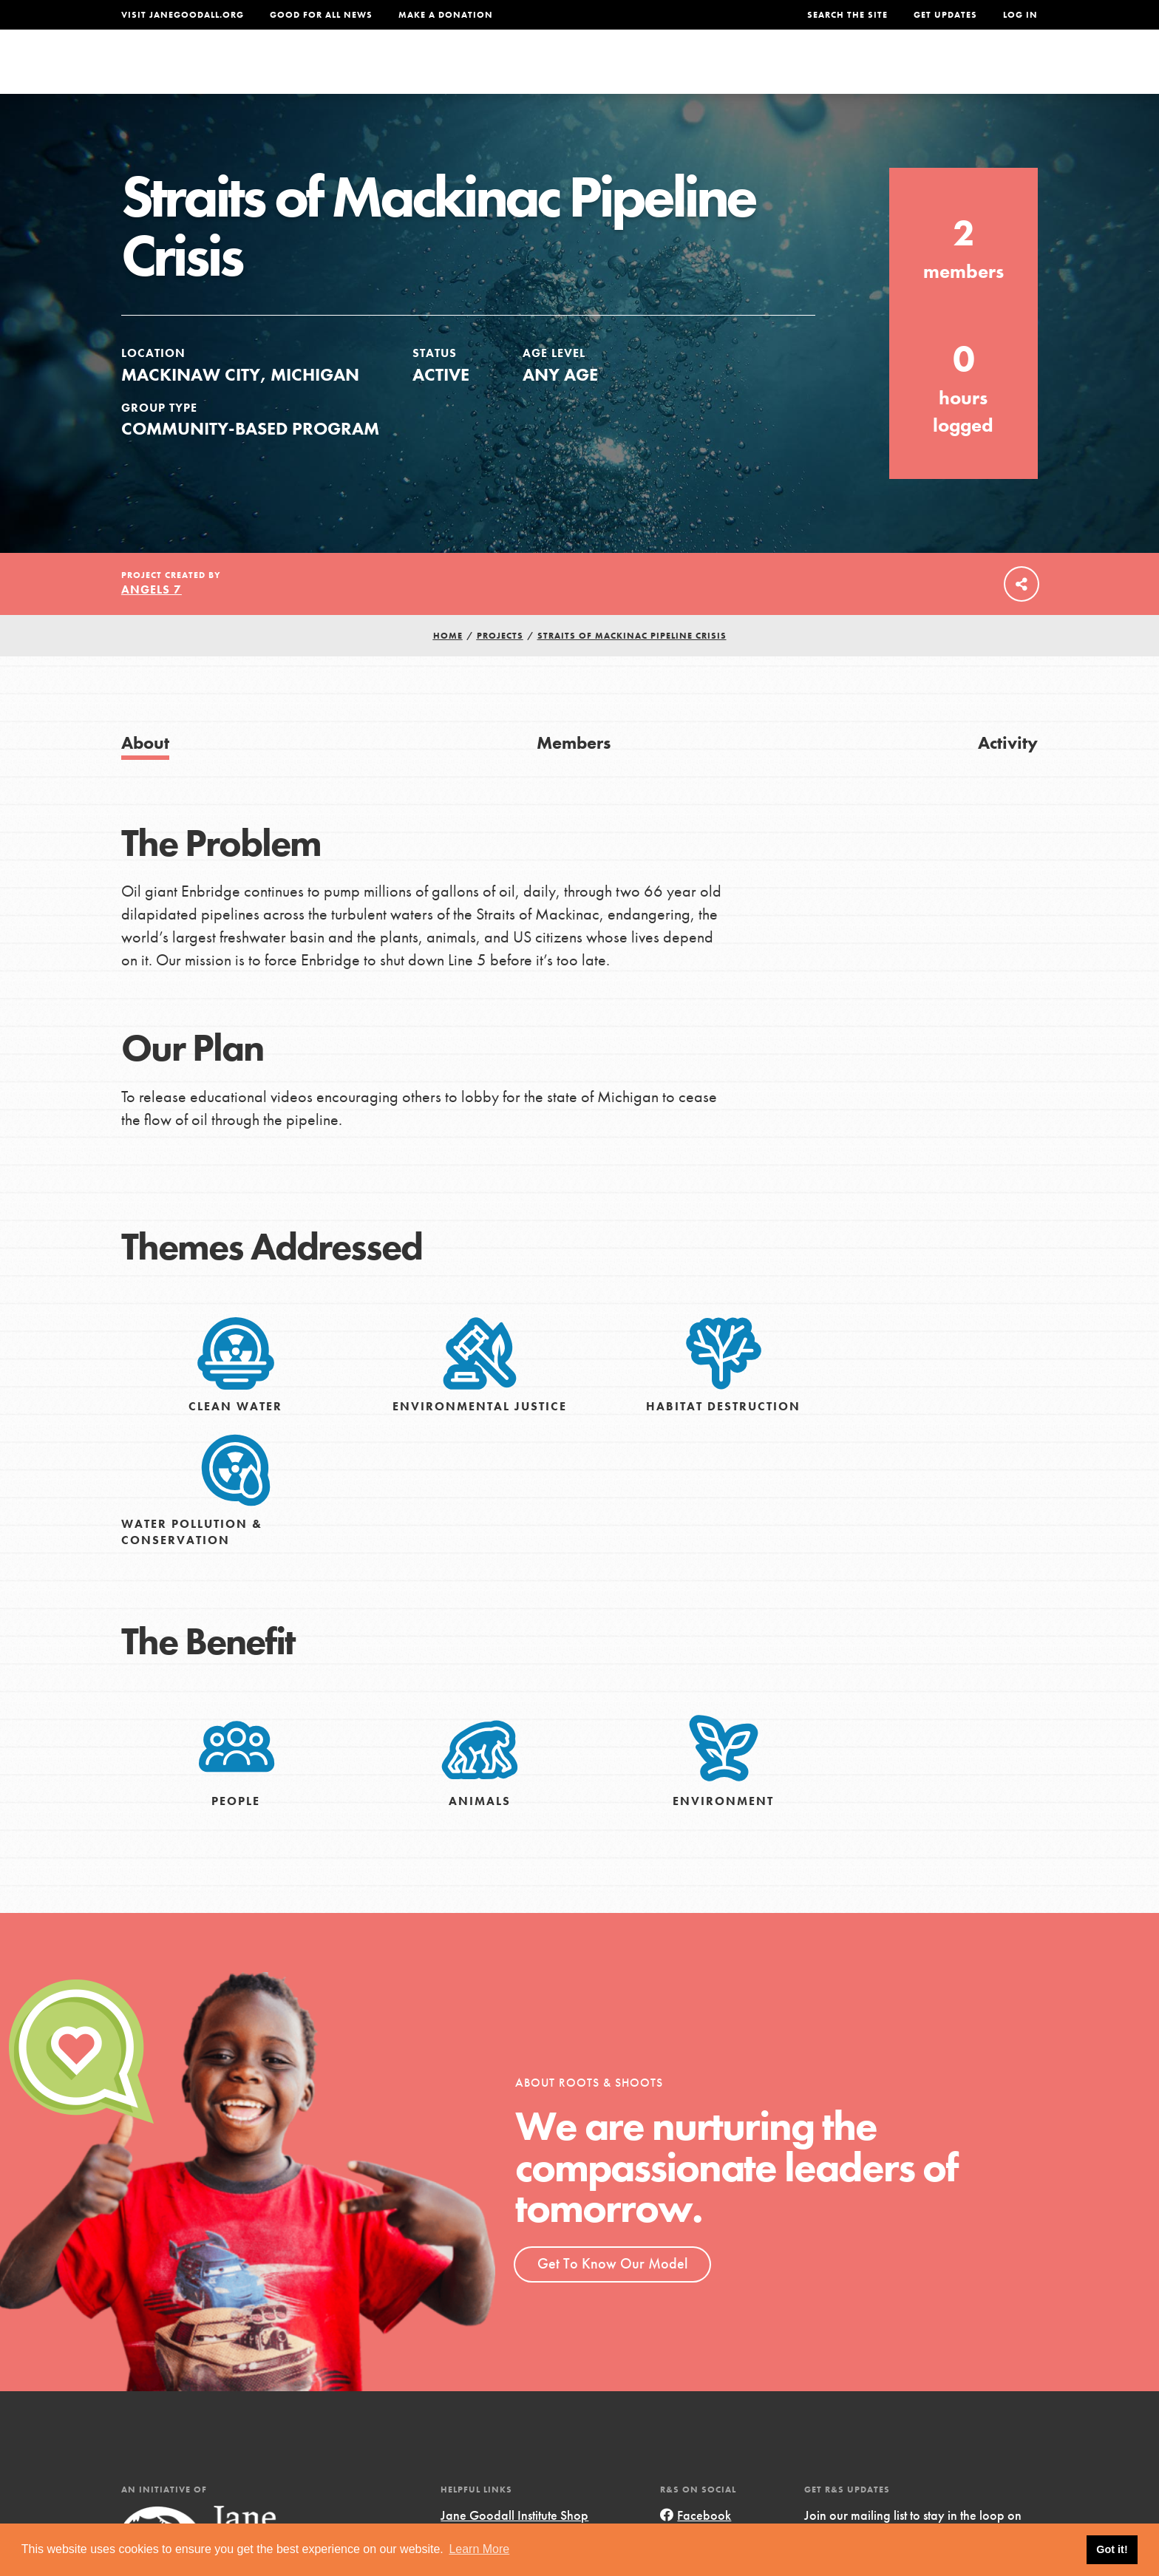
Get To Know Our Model (612, 2294)
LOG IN (1020, 15)
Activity (1008, 772)
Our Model (708, 71)
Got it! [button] (1111, 2549)
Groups (889, 71)
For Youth (471, 71)
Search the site (847, 15)
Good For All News (321, 15)
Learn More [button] (479, 2549)
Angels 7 (151, 620)
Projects (805, 71)
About (385, 71)
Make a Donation (445, 15)
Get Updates (945, 15)
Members (574, 772)
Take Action (989, 71)
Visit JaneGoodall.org (182, 15)
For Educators (589, 71)
